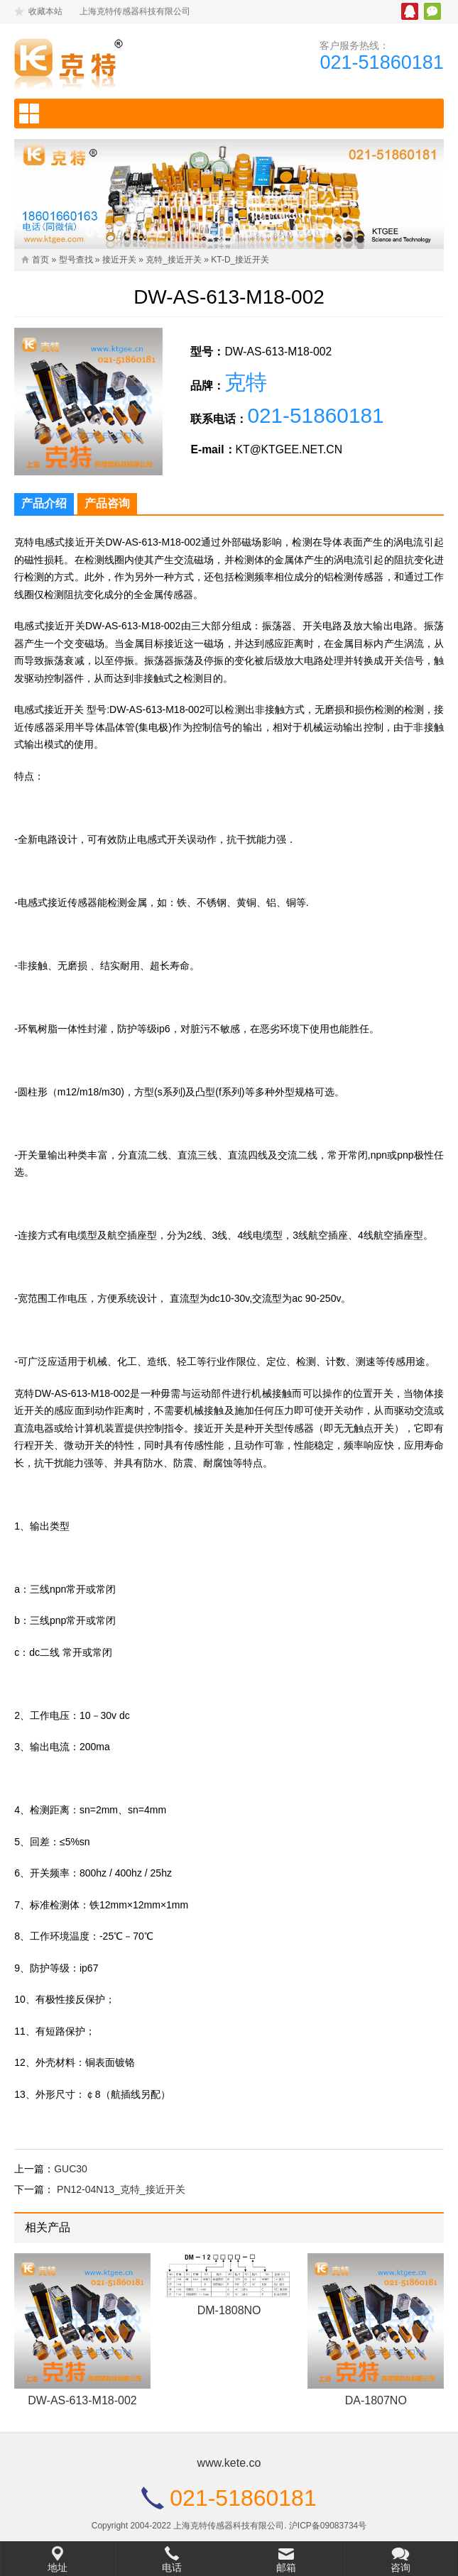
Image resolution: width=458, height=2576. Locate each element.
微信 (432, 11)
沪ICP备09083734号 (327, 2532)
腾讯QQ (409, 11)
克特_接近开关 (174, 260)
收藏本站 (45, 11)
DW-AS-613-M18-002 (82, 2407)
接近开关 (119, 260)
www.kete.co (229, 2469)
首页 (40, 260)
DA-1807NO (376, 2407)
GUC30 (70, 2175)
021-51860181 (379, 63)
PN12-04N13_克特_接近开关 (121, 2195)
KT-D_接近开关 (240, 260)
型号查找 (76, 260)
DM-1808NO (229, 2317)
